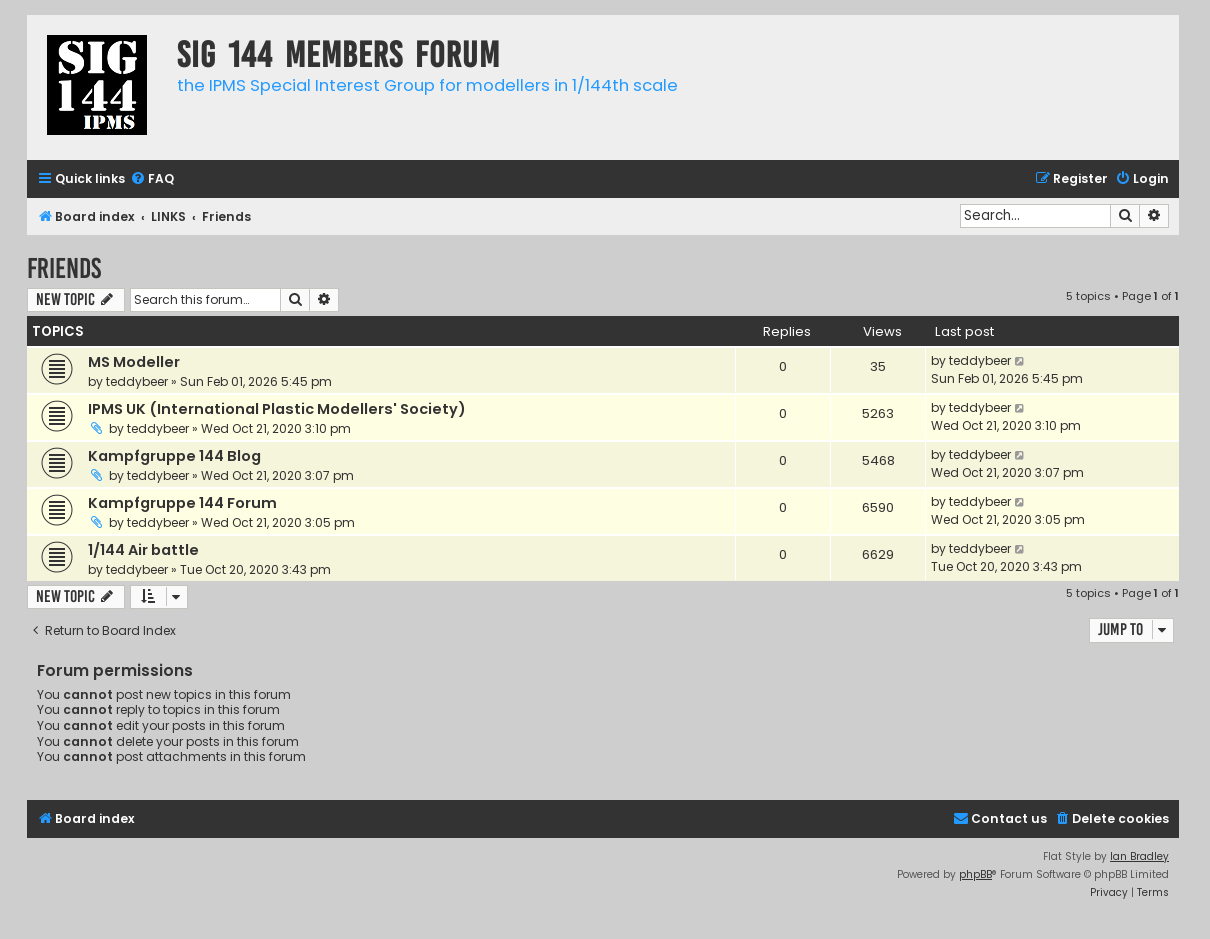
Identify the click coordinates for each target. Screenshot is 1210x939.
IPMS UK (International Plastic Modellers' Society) (277, 409)
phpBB (975, 874)
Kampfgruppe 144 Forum (182, 503)
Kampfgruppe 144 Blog (174, 456)
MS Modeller (134, 362)
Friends (64, 268)
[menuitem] (152, 179)
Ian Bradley (1139, 856)
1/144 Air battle (143, 550)
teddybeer (137, 381)
